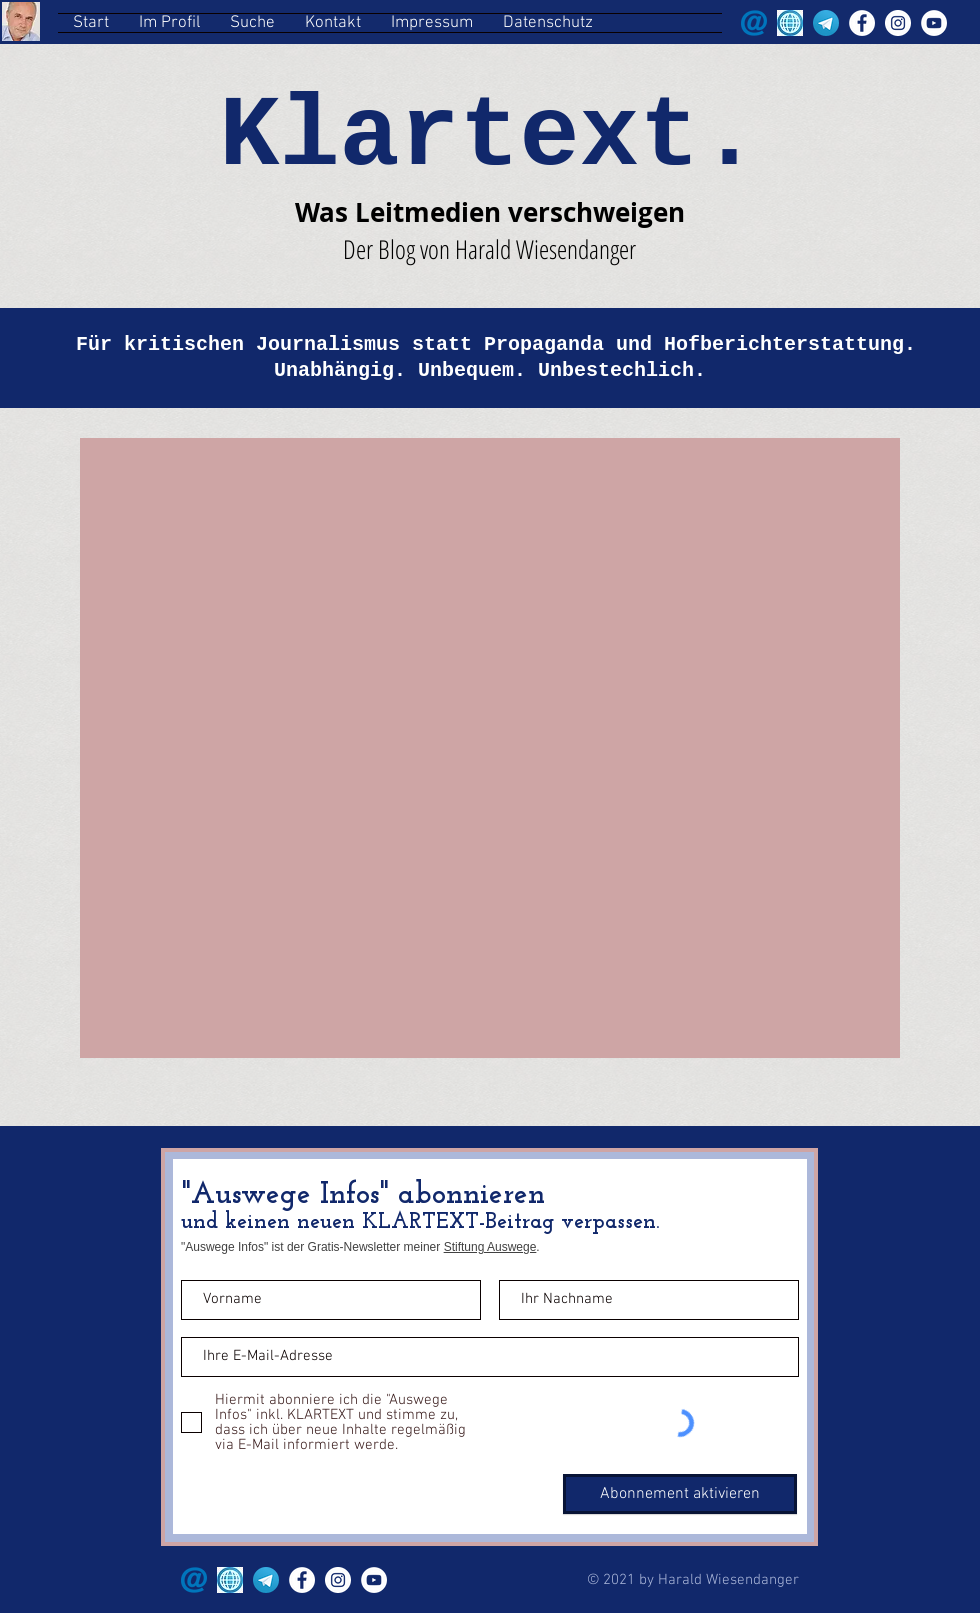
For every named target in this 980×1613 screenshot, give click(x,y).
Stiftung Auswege (490, 1247)
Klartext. (489, 137)
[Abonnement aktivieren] (680, 1494)
